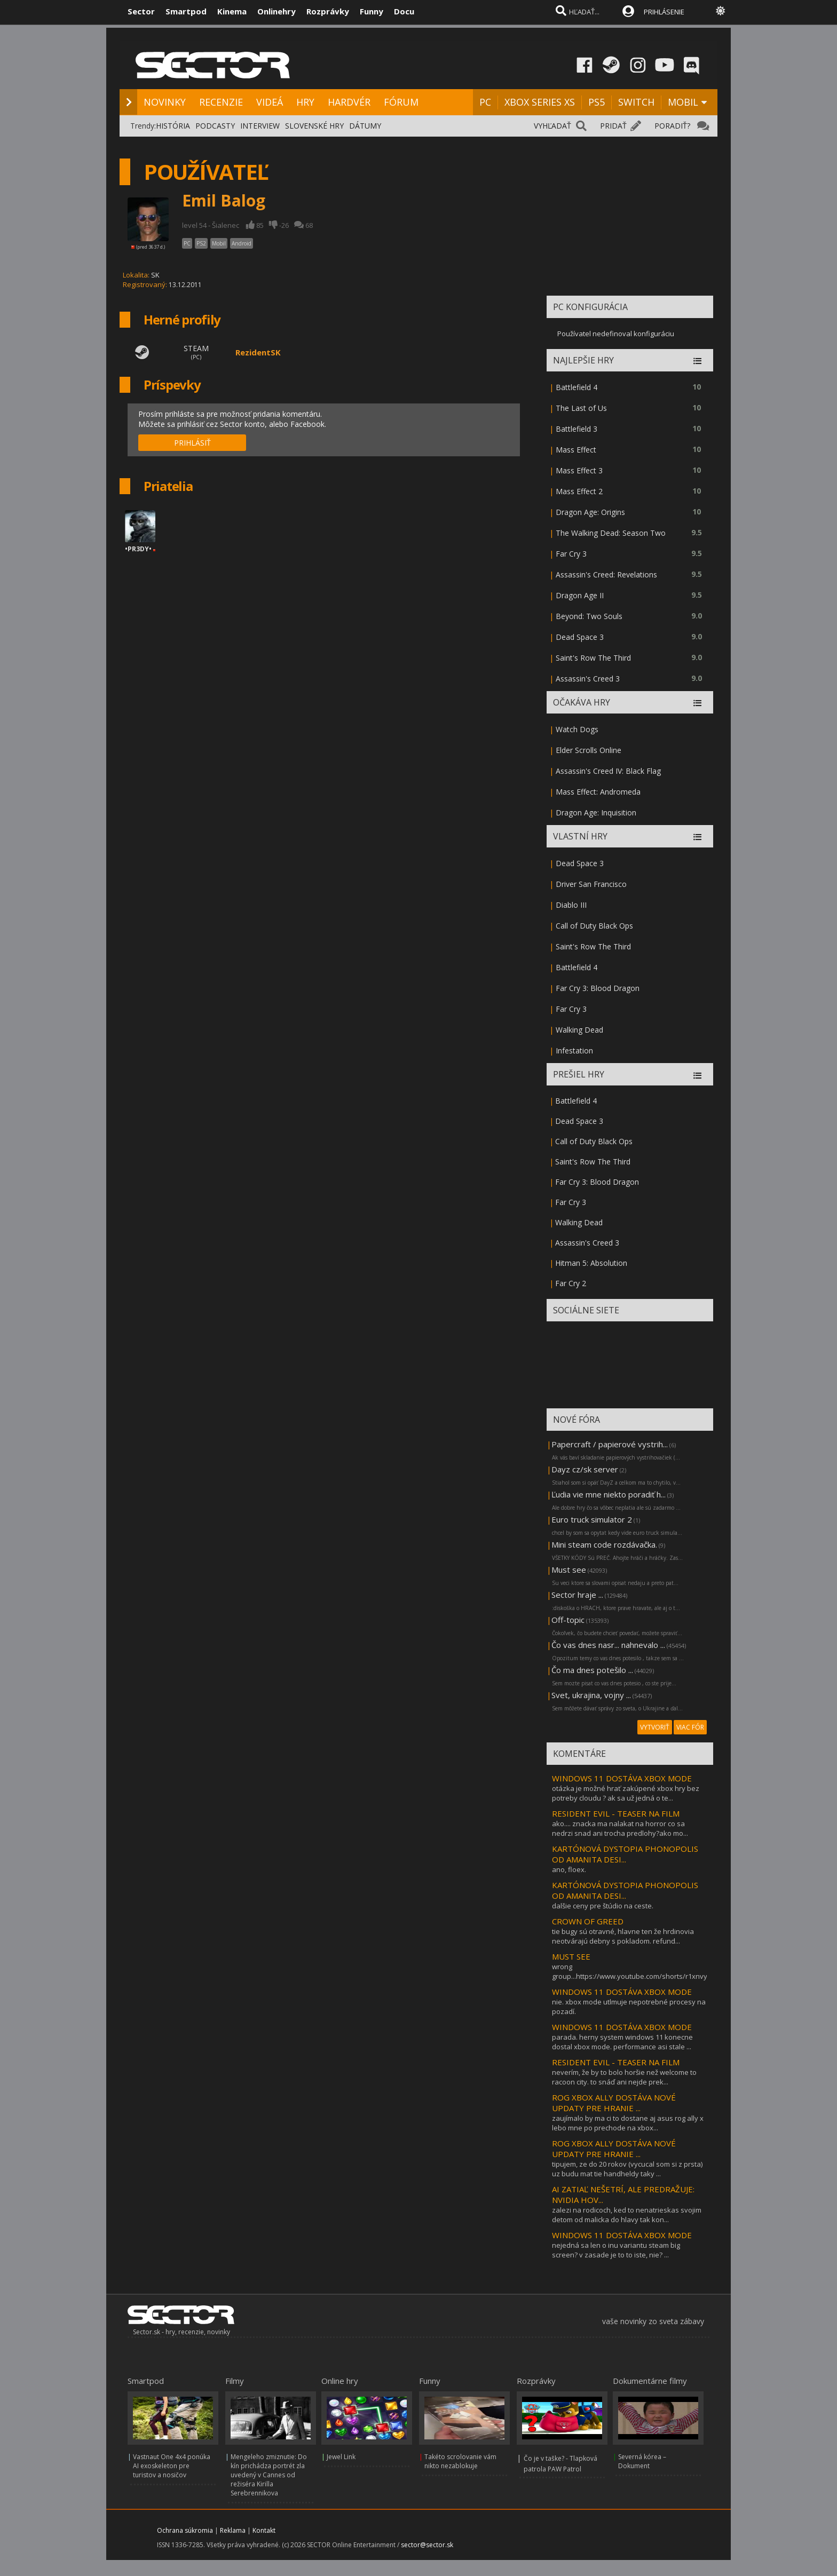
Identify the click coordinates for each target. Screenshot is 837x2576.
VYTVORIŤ (654, 1727)
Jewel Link (341, 2456)
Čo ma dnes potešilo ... (592, 1670)
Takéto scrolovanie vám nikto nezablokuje (460, 2461)
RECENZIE (221, 102)
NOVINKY (165, 102)
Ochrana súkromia (185, 2530)
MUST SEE (571, 1956)
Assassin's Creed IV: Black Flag (608, 771)
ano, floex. (569, 1869)
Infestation (574, 1050)
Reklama (233, 2530)
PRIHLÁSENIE (664, 12)
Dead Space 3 (580, 637)
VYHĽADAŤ (552, 126)
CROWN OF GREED (587, 1921)
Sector (141, 11)
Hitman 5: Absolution (591, 1263)
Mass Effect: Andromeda (598, 792)
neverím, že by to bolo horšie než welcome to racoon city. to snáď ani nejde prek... (624, 2077)
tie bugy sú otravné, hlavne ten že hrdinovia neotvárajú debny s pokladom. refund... (623, 1936)
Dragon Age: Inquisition (596, 812)
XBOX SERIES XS (539, 102)
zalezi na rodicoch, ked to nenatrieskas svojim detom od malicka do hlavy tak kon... (626, 2214)
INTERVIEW (260, 126)
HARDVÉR (349, 102)
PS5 (596, 102)
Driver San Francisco (591, 884)
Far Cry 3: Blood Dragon (597, 988)
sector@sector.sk (427, 2544)
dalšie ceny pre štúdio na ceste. (602, 1906)
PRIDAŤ (613, 126)
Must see (568, 1569)
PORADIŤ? (672, 126)
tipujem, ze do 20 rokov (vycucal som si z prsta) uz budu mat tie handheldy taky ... (627, 2168)
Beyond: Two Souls (589, 616)
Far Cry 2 (570, 1283)
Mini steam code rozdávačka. (604, 1544)
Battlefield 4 (576, 387)
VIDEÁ (269, 102)
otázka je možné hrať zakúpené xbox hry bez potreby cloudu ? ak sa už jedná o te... (625, 1793)
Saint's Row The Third (593, 658)
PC (485, 102)
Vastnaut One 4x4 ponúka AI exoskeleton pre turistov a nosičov (171, 2465)
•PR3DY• (138, 548)
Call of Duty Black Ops (594, 926)
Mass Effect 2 (579, 491)
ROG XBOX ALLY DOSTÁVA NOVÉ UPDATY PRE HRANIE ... (614, 2102)
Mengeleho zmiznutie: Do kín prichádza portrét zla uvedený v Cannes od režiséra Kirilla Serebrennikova (269, 2475)
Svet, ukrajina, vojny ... (591, 1695)
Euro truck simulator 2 (591, 1519)
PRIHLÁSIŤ (192, 443)
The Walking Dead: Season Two (611, 533)
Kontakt (263, 2530)
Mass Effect (576, 450)
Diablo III (571, 905)
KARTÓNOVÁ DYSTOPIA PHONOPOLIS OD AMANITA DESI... (625, 1854)
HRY (305, 102)
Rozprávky (327, 11)
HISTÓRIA (173, 126)
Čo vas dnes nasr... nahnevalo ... (608, 1644)
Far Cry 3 (571, 554)
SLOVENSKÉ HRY (314, 126)
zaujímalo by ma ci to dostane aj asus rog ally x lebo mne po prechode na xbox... (628, 2123)
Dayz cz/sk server (584, 1469)
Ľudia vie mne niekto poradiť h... (608, 1494)
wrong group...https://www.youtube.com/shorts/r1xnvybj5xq (638, 1971)
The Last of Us (581, 408)
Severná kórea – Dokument (642, 2461)
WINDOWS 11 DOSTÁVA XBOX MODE (622, 1778)
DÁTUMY (365, 126)
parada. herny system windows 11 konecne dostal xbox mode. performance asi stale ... (622, 2041)
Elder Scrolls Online (588, 750)
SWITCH (636, 102)
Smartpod (186, 11)
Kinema (232, 11)
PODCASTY (215, 126)
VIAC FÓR (690, 1727)
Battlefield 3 (576, 429)
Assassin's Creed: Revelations (606, 574)
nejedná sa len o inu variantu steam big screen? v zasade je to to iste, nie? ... (616, 2250)
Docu (404, 11)
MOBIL (683, 102)
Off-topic (568, 1619)
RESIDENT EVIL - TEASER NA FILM (616, 1813)
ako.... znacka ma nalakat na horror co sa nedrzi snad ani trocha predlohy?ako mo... (620, 1828)
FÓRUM (401, 102)
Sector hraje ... (577, 1594)
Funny (371, 11)
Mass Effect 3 (579, 470)
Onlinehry (276, 11)
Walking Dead (579, 1030)
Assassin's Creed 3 (588, 678)
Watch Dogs (577, 729)
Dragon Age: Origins (590, 512)
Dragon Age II (580, 595)
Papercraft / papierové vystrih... (609, 1444)
